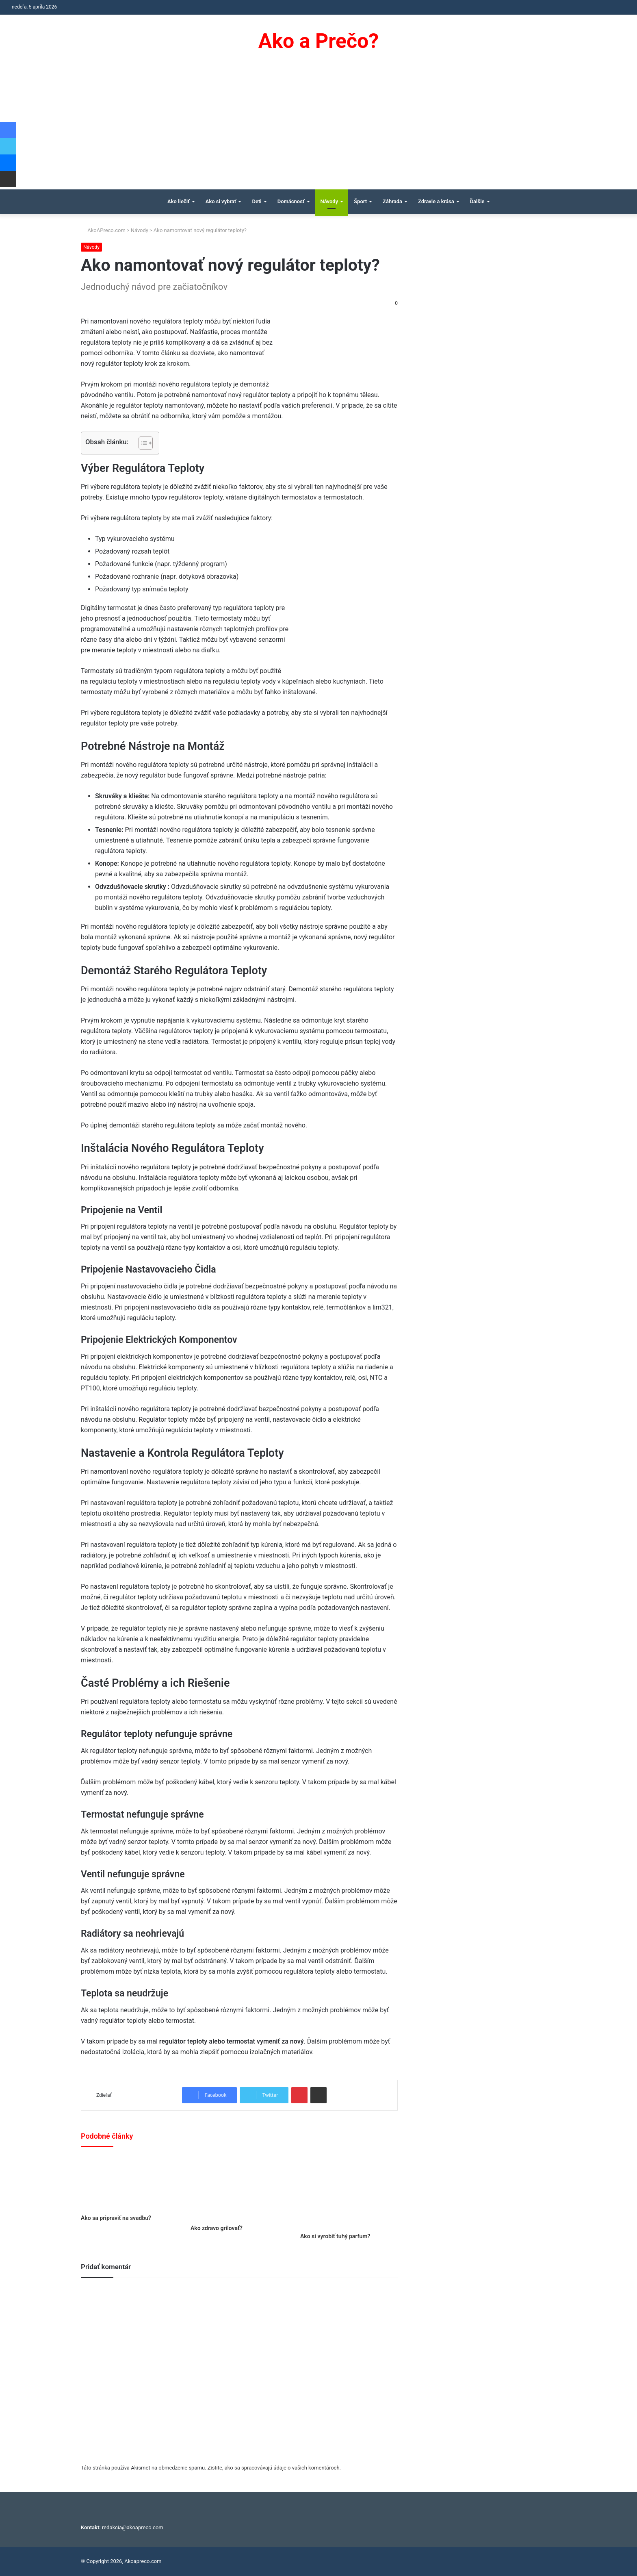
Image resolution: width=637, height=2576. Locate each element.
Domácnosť (291, 201)
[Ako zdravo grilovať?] (239, 2187)
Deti (256, 201)
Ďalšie (477, 201)
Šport (360, 201)
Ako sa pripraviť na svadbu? (116, 2218)
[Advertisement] (318, 128)
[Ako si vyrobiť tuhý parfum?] (349, 2191)
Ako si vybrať (221, 201)
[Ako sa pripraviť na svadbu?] (129, 2182)
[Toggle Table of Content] (141, 443)
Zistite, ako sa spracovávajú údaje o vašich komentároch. (274, 2468)
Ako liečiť (178, 201)
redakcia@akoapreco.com (132, 2527)
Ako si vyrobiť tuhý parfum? (335, 2236)
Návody (329, 201)
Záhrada (392, 201)
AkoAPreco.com (103, 230)
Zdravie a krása (436, 201)
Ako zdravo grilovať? (217, 2228)
